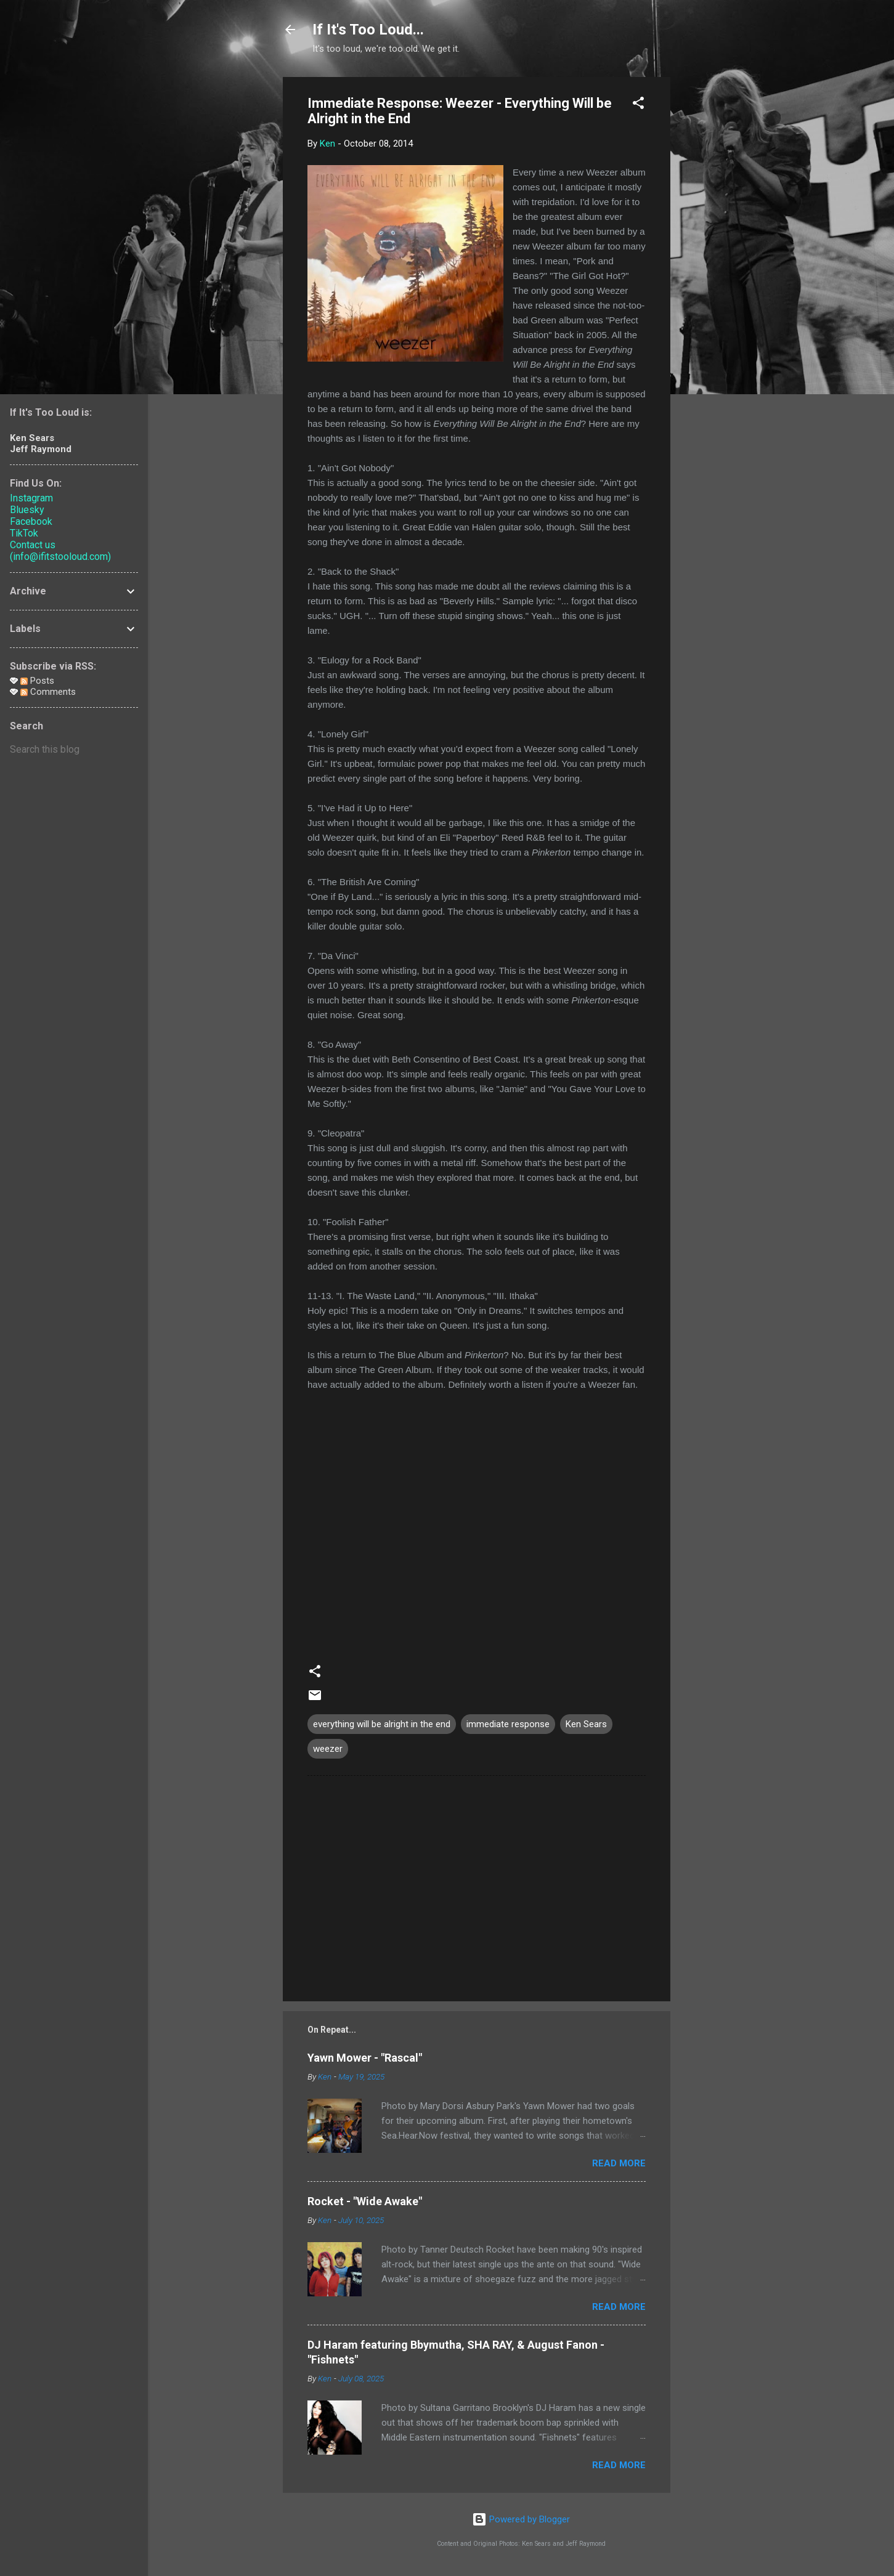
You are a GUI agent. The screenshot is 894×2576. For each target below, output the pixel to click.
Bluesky (27, 510)
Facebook (31, 521)
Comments (48, 691)
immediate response (508, 1724)
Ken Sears (586, 1724)
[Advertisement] (719, 262)
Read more (619, 2163)
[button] (638, 105)
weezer (328, 1748)
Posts (37, 680)
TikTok (24, 533)
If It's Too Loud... (368, 29)
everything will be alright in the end (381, 1724)
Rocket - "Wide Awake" (364, 2201)
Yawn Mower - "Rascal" (364, 2057)
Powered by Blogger (521, 2519)
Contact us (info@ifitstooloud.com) (60, 550)
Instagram (31, 498)
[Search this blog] (74, 749)
